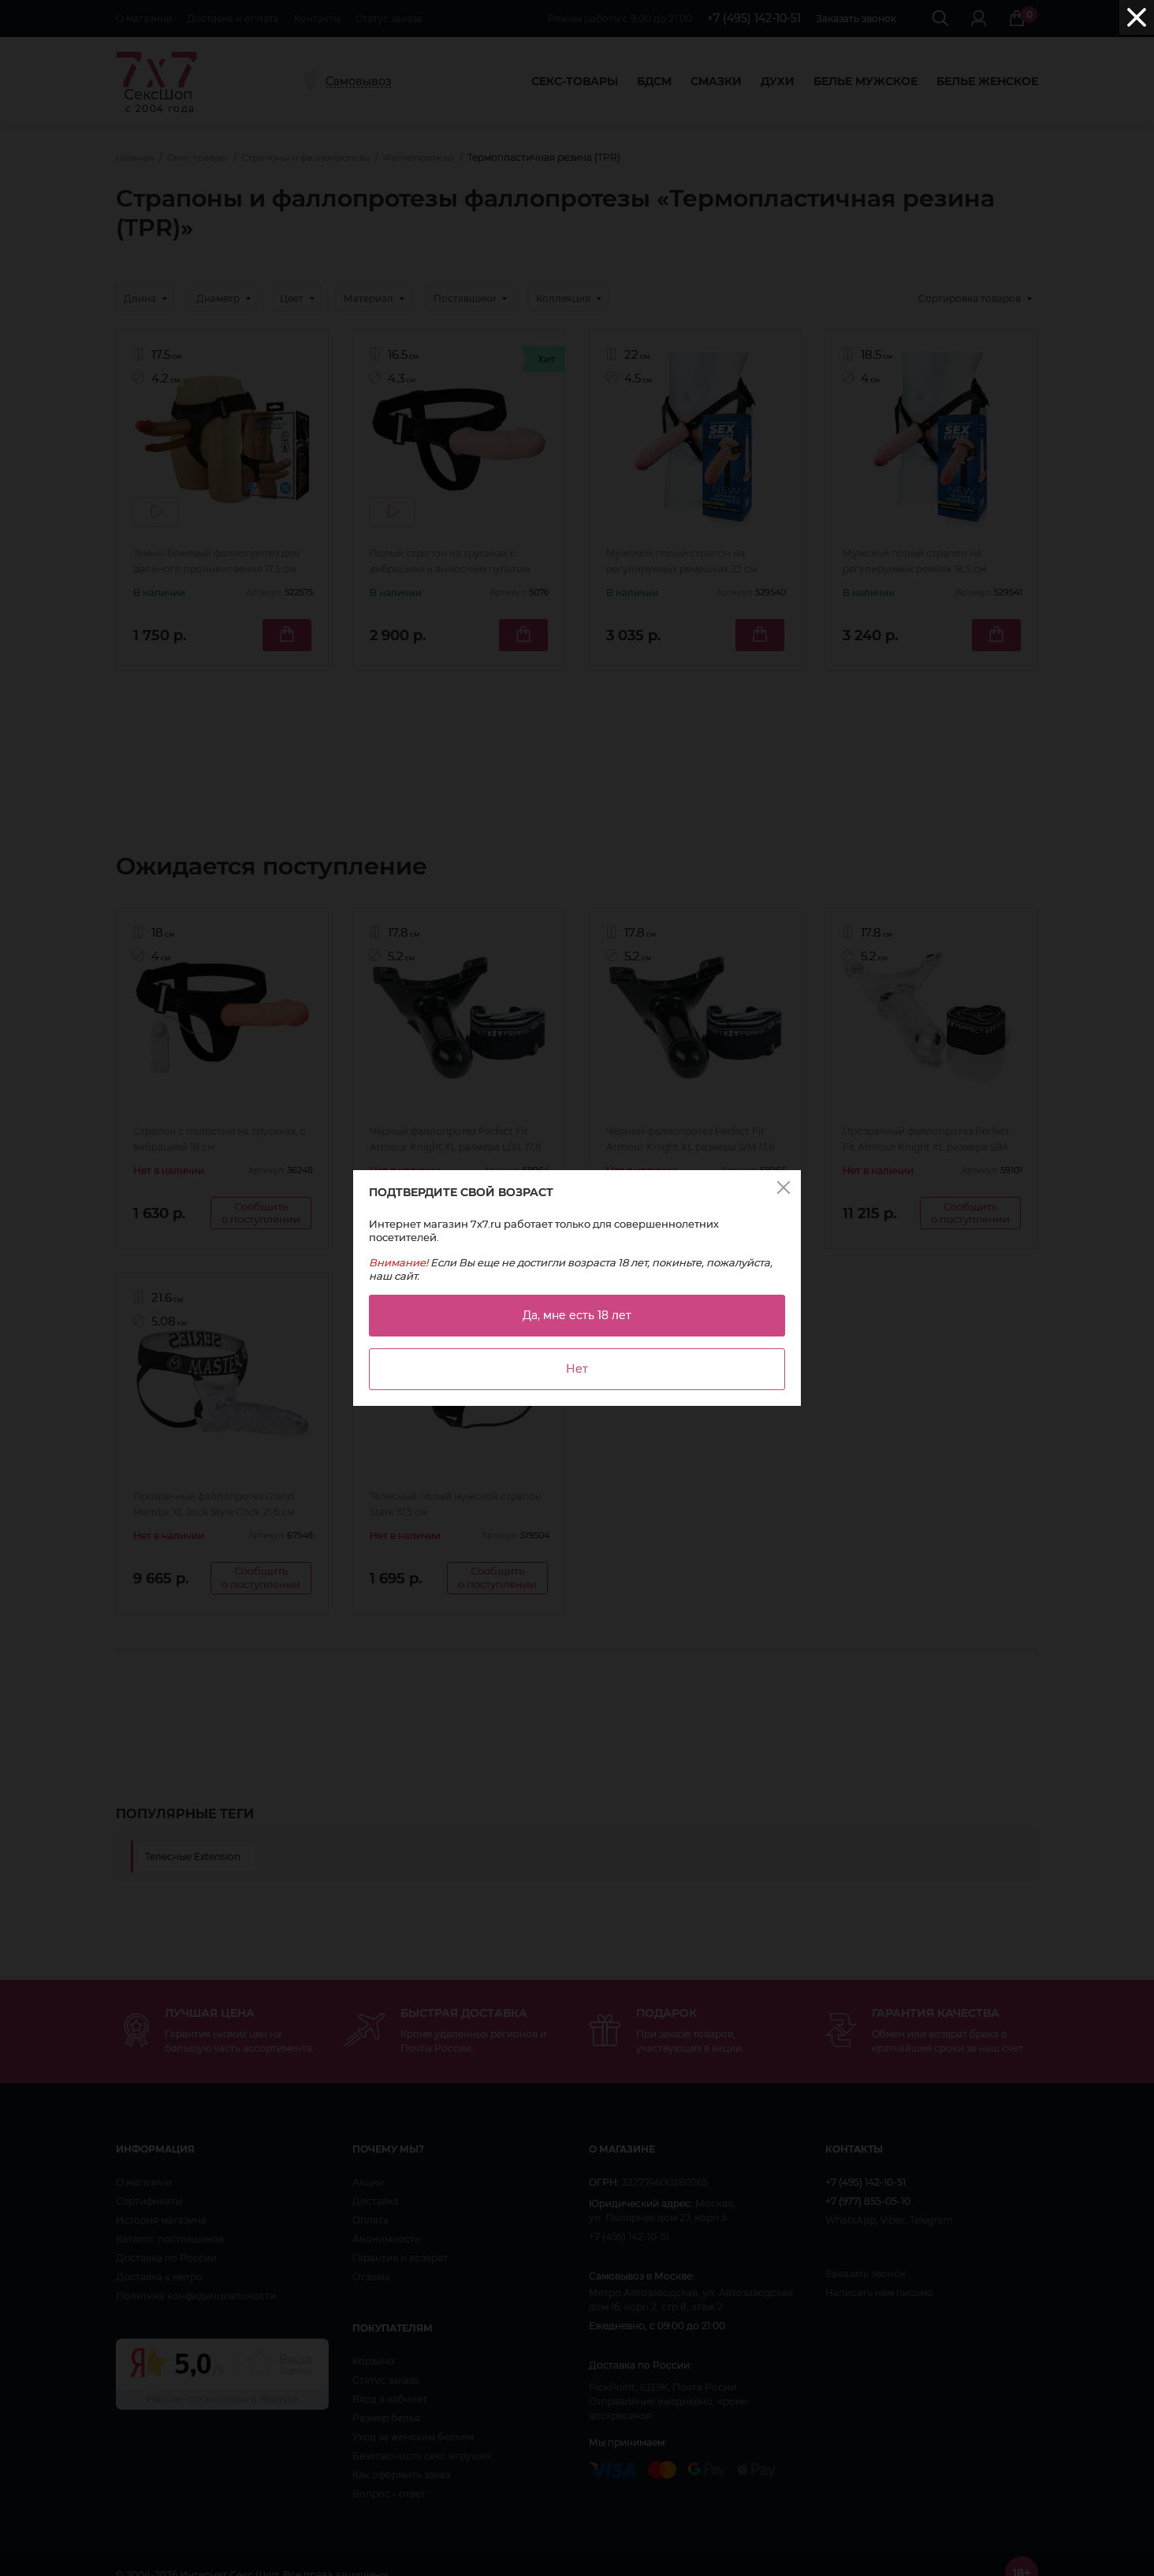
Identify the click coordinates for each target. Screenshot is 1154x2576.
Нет (577, 1369)
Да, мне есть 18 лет (577, 1315)
